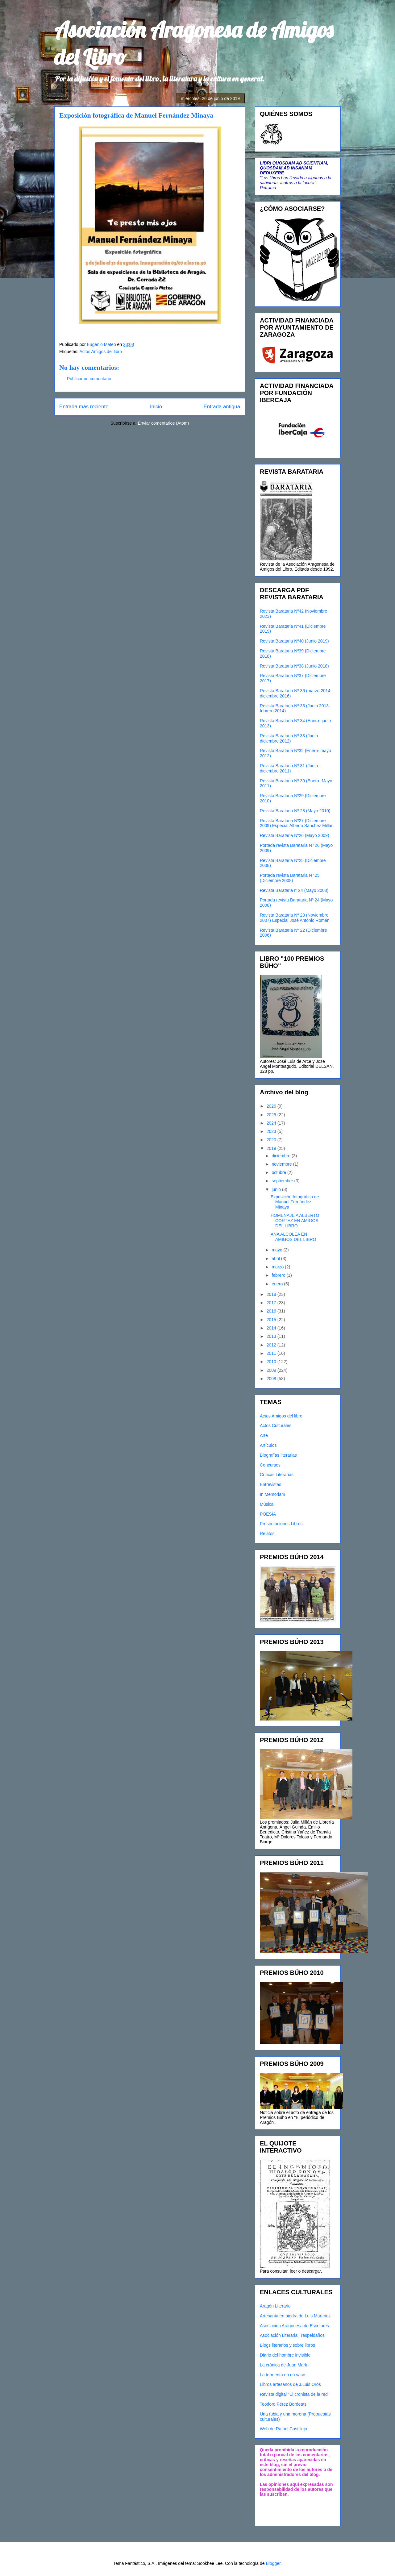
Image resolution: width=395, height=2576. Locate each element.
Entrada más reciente (84, 407)
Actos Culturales (275, 1425)
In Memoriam (272, 1494)
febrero (279, 1275)
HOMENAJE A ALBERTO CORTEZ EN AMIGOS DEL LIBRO (295, 1220)
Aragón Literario (275, 2305)
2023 (272, 1131)
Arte (264, 1435)
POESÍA (268, 1514)
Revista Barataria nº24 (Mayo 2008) (294, 890)
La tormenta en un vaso (282, 2374)
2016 (272, 1311)
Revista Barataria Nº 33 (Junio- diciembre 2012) (289, 738)
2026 (272, 1106)
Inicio (156, 407)
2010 (272, 1361)
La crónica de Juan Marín (284, 2364)
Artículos (268, 1445)
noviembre (282, 1164)
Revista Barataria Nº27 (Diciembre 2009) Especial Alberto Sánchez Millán (297, 823)
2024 (272, 1123)
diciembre (282, 1155)
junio (277, 1189)
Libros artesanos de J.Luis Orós (290, 2384)
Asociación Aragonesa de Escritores (294, 2325)
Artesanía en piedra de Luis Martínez (295, 2315)
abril (276, 1258)
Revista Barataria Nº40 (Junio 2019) (294, 641)
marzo (278, 1266)
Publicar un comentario (89, 378)
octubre (279, 1172)
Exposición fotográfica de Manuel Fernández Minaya (295, 1202)
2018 (272, 1294)
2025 (272, 1114)
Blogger (273, 2563)
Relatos (267, 1533)
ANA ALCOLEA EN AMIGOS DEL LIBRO (293, 1237)
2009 (272, 1370)
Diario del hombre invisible (285, 2355)
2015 (272, 1319)
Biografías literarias (278, 1455)
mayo (277, 1249)
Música (266, 1504)
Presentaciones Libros (281, 1523)
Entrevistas (270, 1484)
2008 (272, 1378)
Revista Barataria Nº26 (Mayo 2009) (294, 835)
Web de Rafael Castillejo (283, 2428)
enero (278, 1283)
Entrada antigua (222, 407)
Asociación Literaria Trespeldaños (292, 2335)
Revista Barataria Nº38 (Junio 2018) (294, 666)
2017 (272, 1302)
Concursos (270, 1465)
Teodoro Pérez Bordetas (283, 2404)
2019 (272, 1148)
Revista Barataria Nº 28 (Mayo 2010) (295, 810)
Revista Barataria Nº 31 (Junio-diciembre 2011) (289, 768)
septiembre (283, 1180)
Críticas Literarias (276, 1474)
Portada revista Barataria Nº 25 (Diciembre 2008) (289, 878)
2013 (272, 1336)
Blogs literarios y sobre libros (287, 2345)
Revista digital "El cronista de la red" (294, 2394)
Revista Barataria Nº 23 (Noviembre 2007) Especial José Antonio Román (295, 918)
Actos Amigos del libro (100, 351)
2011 (272, 1353)
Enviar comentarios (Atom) (163, 423)
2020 (272, 1139)
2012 (272, 1344)
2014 (272, 1327)
